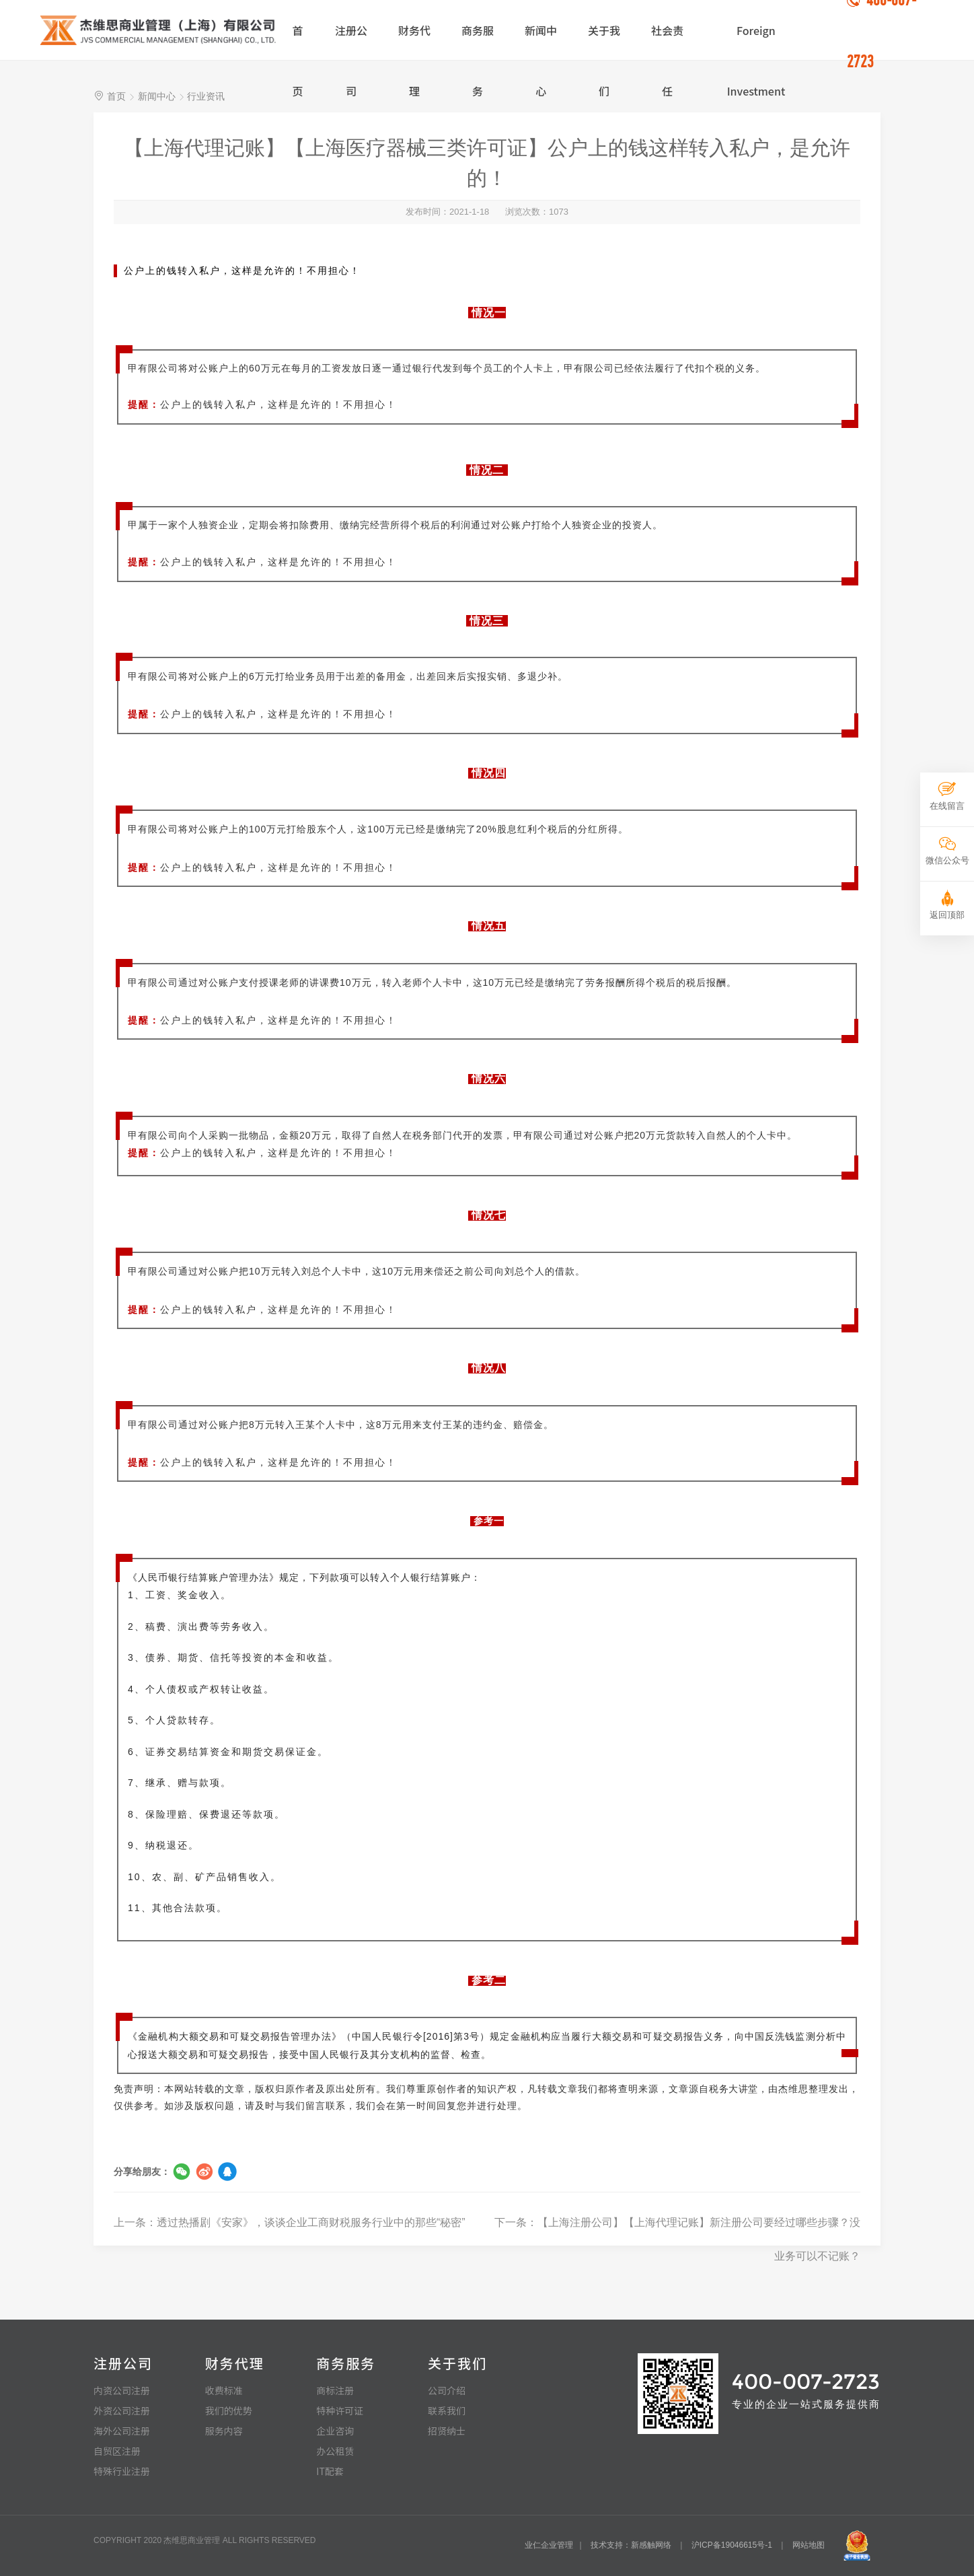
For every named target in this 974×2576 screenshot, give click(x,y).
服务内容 (224, 2430)
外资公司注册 (121, 2410)
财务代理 (414, 41)
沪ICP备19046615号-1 (731, 2545)
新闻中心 (541, 41)
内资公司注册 (121, 2390)
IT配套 (330, 2471)
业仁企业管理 (549, 2545)
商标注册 (335, 2390)
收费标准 (224, 2390)
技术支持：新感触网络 (631, 2545)
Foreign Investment (756, 41)
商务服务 (477, 41)
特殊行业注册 (121, 2471)
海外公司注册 (121, 2430)
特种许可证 (339, 2410)
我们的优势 (228, 2410)
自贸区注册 (117, 2451)
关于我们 (604, 41)
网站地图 (808, 2545)
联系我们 (446, 2410)
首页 (297, 41)
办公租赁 (335, 2451)
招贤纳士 (446, 2430)
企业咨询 (335, 2430)
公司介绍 (446, 2390)
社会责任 (667, 41)
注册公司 (351, 41)
